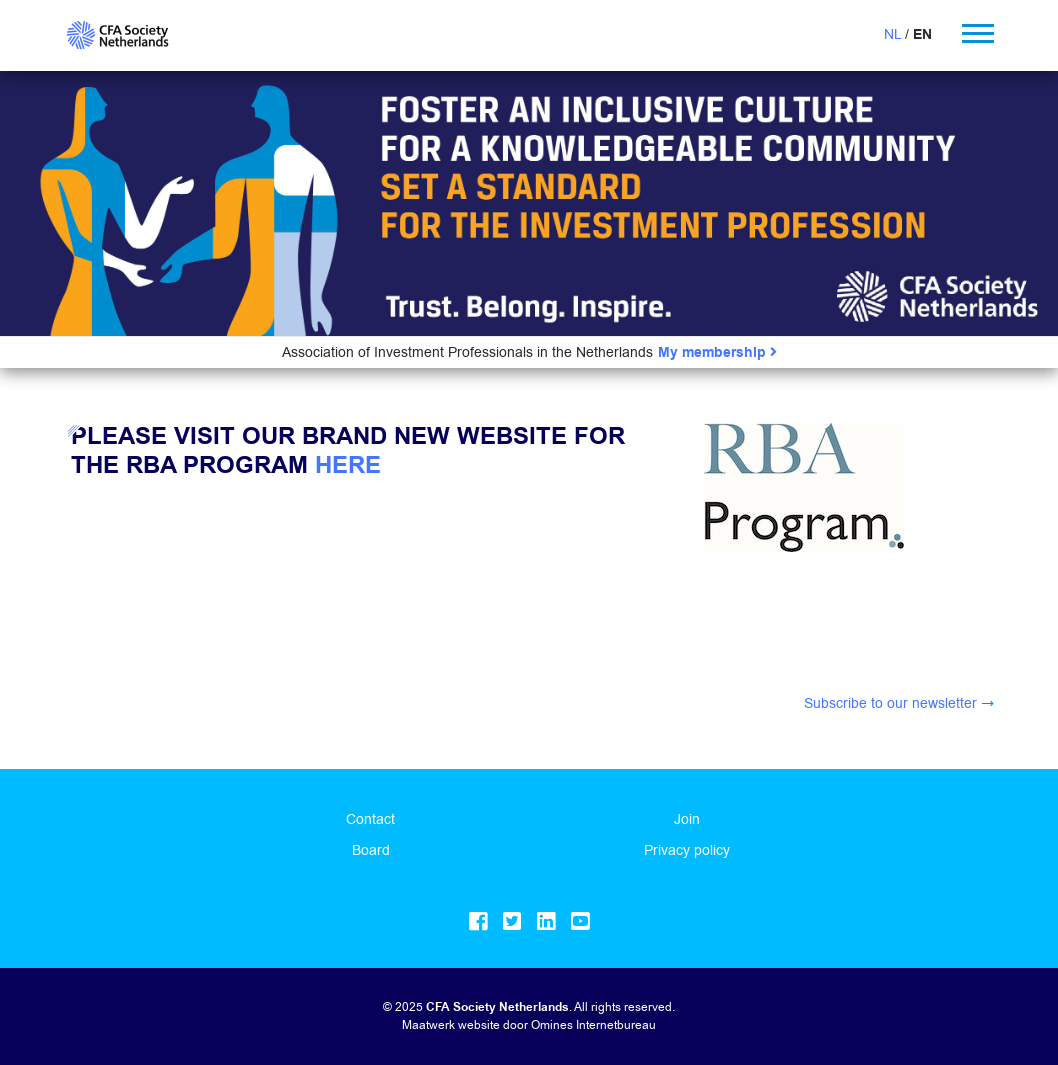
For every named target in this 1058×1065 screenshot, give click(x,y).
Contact (370, 819)
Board (371, 850)
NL (892, 34)
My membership (717, 352)
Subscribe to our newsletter (890, 703)
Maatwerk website (451, 1024)
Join (687, 819)
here (348, 465)
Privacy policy (687, 850)
